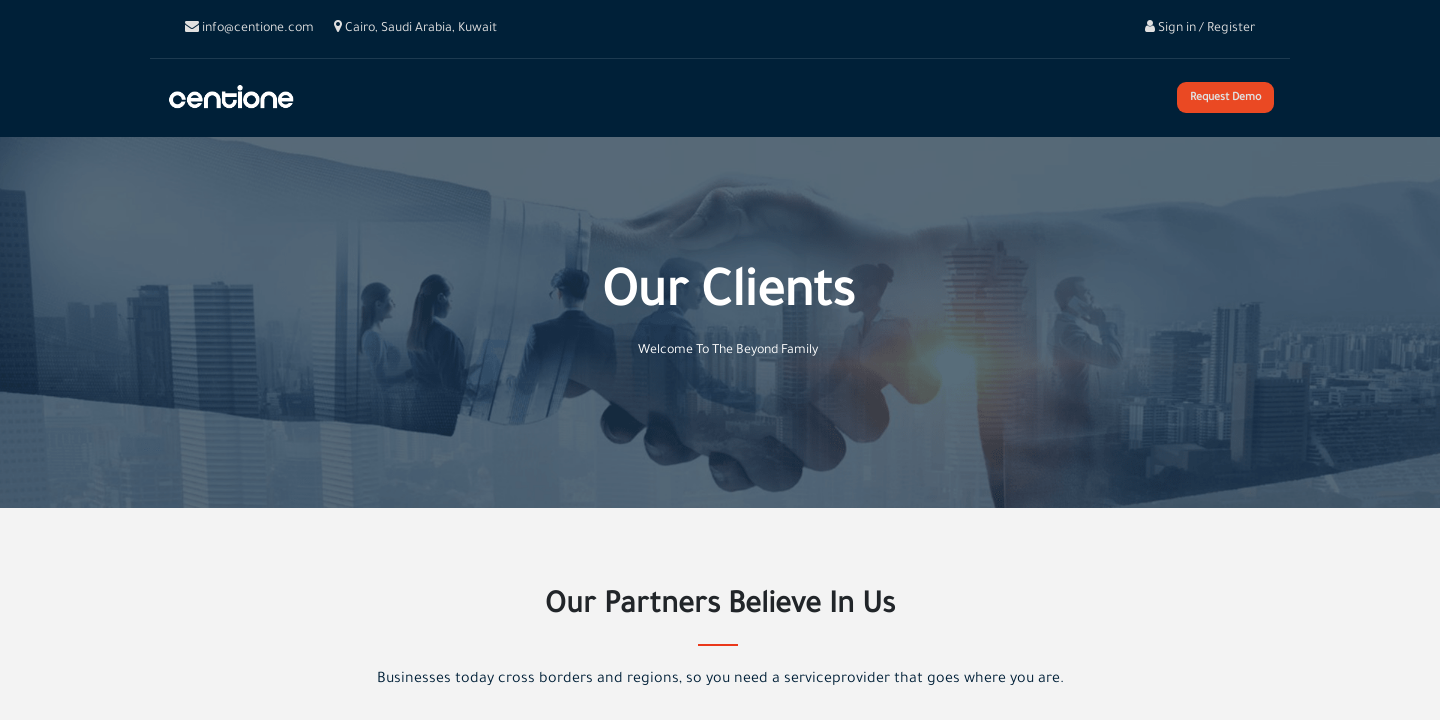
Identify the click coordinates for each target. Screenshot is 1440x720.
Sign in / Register (1200, 29)
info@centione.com (249, 29)
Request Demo (1226, 98)
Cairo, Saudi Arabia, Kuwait (415, 29)
